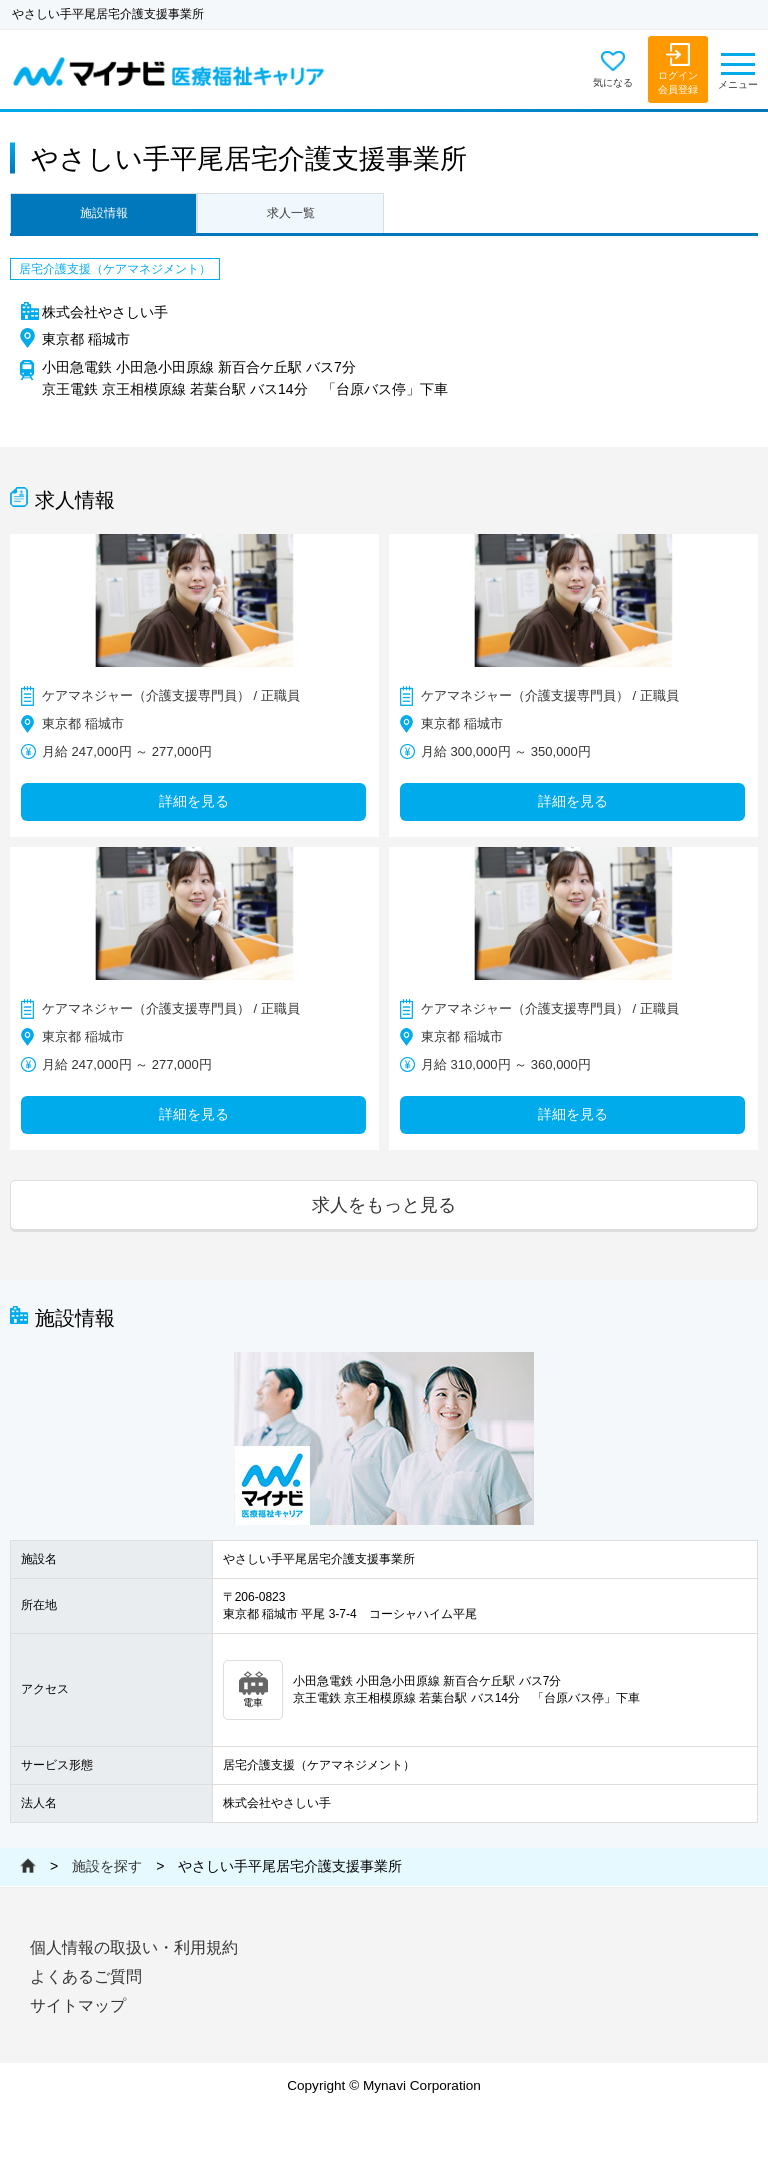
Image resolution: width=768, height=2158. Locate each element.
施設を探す (107, 1866)
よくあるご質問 (86, 1976)
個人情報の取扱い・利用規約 (134, 1947)
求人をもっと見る (384, 1204)
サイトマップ (78, 2005)
